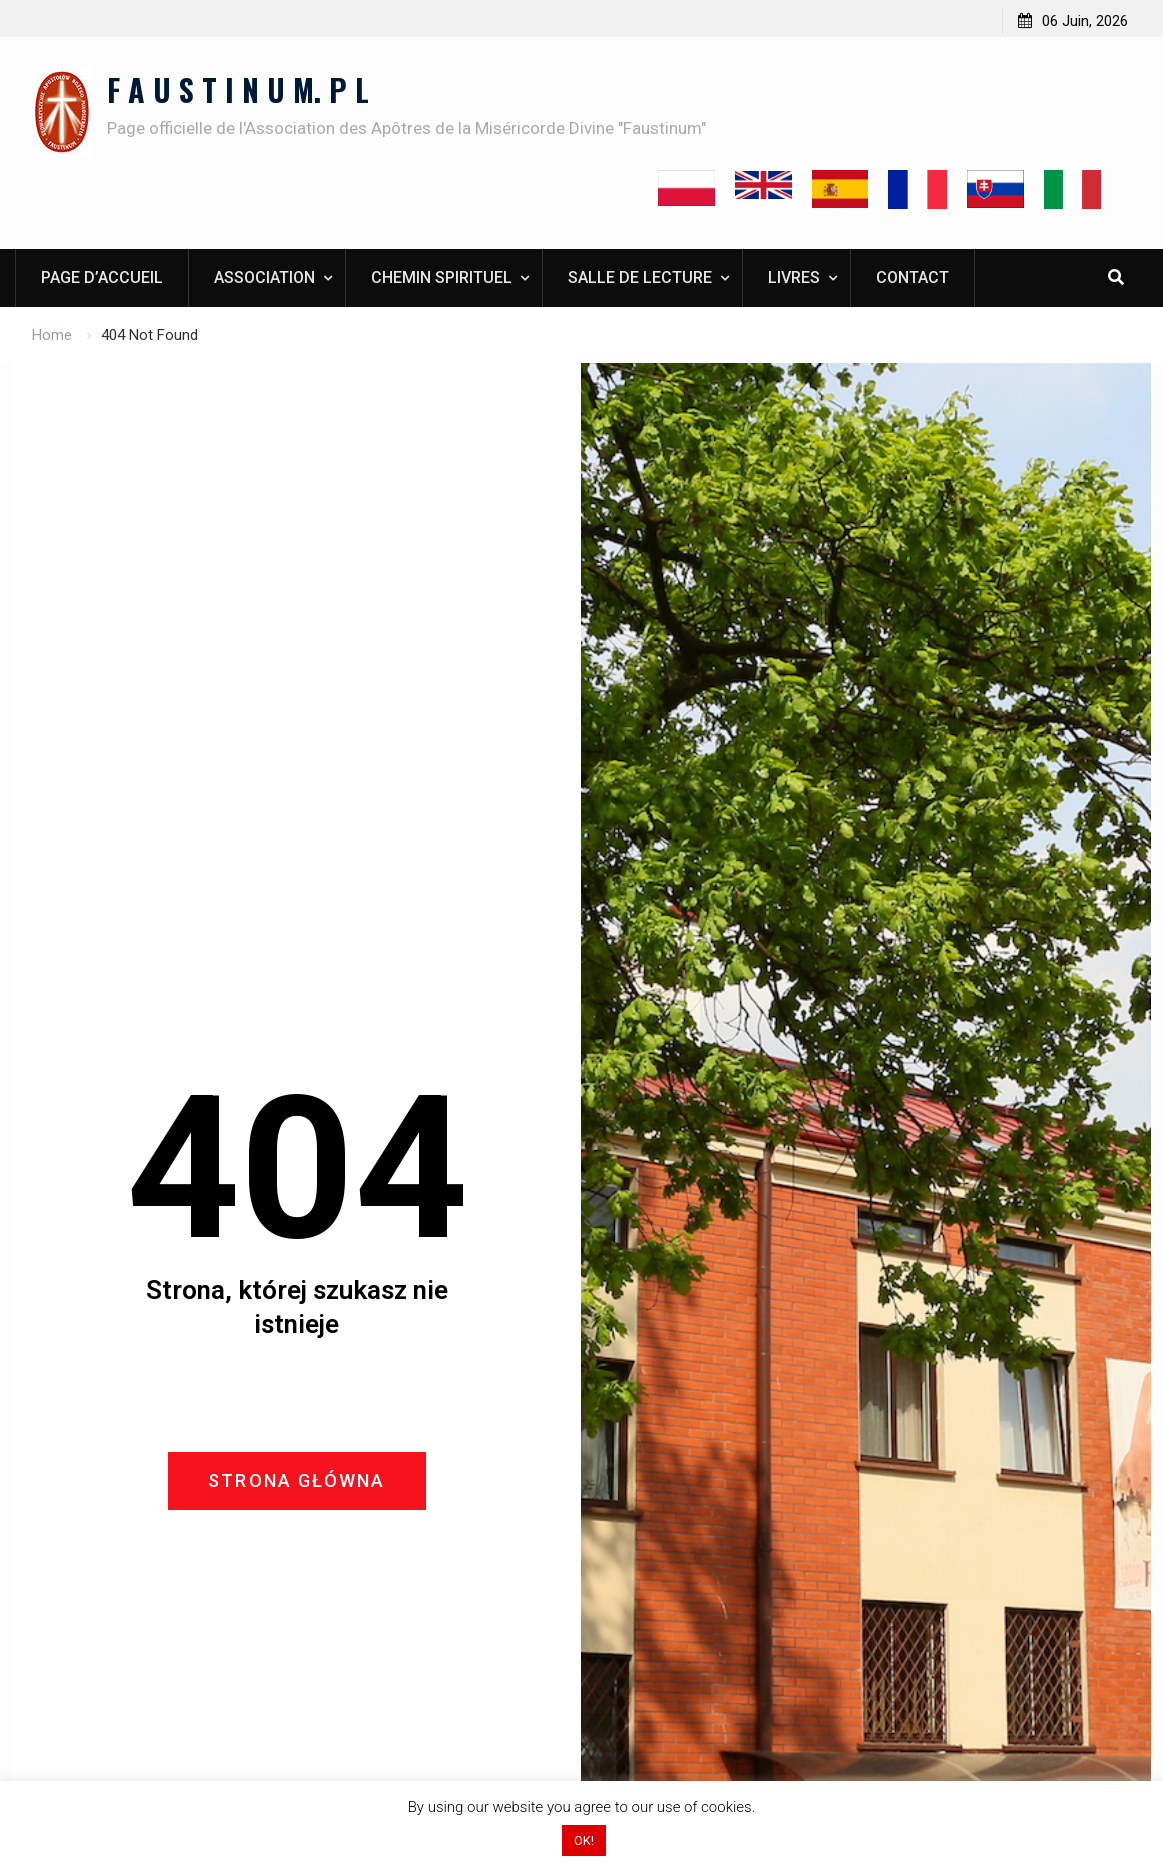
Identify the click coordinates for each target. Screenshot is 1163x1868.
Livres (794, 277)
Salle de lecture (640, 277)
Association (264, 277)
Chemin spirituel (441, 277)
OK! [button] (584, 1840)
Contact (912, 277)
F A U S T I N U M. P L (238, 89)
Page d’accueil (102, 277)
